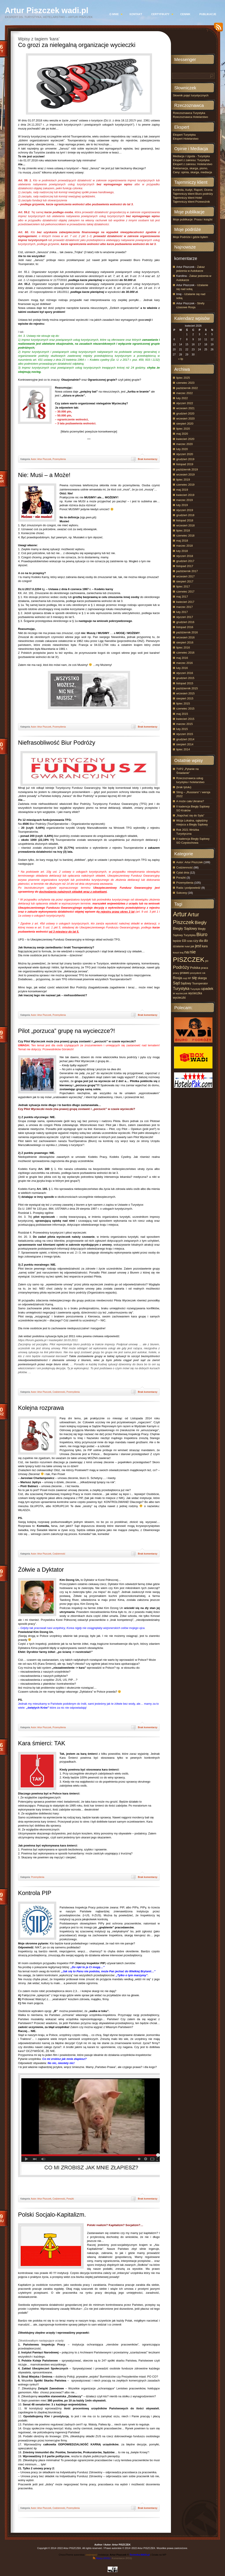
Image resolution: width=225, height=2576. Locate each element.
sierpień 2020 (184, 423)
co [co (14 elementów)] (184, 940)
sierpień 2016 (184, 642)
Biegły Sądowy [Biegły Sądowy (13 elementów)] (185, 928)
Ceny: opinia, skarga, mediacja (192, 172)
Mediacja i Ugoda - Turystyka (191, 156)
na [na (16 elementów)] (186, 952)
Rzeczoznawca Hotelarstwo (190, 117)
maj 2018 (182, 540)
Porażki (70, 2199)
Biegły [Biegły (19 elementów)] (201, 922)
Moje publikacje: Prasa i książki (192, 219)
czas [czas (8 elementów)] (189, 940)
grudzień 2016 (185, 622)
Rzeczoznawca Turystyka (189, 113)
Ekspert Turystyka (184, 134)
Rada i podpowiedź (188, 887)
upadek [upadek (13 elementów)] (207, 989)
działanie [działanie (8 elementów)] (178, 946)
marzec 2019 (184, 500)
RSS (217, 29)
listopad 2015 (184, 683)
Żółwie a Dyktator (41, 1569)
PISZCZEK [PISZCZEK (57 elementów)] (188, 959)
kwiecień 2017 (185, 601)
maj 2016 (182, 657)
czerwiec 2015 (185, 708)
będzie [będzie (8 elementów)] (177, 940)
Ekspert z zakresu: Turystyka (191, 160)
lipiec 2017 (183, 586)
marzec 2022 (184, 393)
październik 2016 (187, 632)
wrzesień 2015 (185, 693)
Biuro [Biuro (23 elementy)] (201, 934)
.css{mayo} (91, 2554)
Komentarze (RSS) (122, 2558)
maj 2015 (182, 713)
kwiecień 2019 (185, 495)
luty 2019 (182, 505)
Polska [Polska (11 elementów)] (195, 967)
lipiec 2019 (183, 479)
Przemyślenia (59, 459)
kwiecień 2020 (185, 439)
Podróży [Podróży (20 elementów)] (181, 967)
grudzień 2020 (185, 413)
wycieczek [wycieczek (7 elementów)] (181, 993)
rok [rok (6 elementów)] (203, 973)
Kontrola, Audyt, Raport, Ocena (192, 189)
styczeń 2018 (184, 556)
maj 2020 (182, 433)
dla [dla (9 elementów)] (201, 940)
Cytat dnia (182, 872)
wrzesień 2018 (185, 525)
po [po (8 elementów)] (206, 960)
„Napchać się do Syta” (190, 815)
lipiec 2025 (183, 377)
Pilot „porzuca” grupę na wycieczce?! (66, 1031)
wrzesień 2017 (185, 576)
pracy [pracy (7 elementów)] (176, 972)
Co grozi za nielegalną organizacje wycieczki (76, 45)
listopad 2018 (184, 520)
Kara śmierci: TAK (41, 1743)
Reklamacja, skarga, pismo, (190, 168)
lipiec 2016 (183, 647)
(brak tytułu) (183, 787)
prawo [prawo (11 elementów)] (184, 973)
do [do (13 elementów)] (206, 941)
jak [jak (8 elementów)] (192, 946)
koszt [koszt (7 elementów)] (176, 952)
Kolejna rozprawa (41, 1408)
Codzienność (59, 1392)
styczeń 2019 (184, 510)
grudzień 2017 (185, 561)
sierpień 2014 (184, 744)
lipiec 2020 (183, 428)
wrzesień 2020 (185, 418)
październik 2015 (187, 688)
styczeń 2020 (184, 454)
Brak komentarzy (147, 459)
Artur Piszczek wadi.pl (46, 10)
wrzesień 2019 (185, 474)
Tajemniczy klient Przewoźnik (191, 201)
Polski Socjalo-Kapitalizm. (52, 2214)
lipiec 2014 (183, 749)
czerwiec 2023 (185, 382)
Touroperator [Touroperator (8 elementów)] (200, 983)
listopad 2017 (184, 566)
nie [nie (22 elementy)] (193, 951)
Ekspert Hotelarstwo (185, 138)
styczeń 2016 (184, 673)
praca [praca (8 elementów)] (204, 967)
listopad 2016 (184, 627)
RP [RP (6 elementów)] (189, 978)
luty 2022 (182, 398)
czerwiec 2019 (185, 484)
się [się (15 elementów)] (194, 978)
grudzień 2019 (185, 459)
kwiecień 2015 (185, 719)
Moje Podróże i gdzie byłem (190, 237)
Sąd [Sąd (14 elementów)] (176, 983)
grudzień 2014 (185, 739)
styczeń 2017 (184, 617)
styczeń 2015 (184, 734)
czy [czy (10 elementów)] (195, 940)
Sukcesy (181, 892)
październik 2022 (187, 388)
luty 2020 (182, 449)
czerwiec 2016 (185, 652)
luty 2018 (182, 551)
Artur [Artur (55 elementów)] (180, 914)
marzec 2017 (184, 607)
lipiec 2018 (183, 530)
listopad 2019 (184, 464)
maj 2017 (182, 596)
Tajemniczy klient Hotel (187, 197)
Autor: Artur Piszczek (41, 459)
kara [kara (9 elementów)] (205, 946)
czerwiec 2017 (185, 591)
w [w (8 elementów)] (174, 993)
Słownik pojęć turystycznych (191, 95)
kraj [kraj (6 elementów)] (181, 952)
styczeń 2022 (184, 403)
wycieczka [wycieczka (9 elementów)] (195, 993)
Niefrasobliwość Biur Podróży (56, 742)
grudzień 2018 (185, 515)
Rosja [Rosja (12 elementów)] (177, 978)
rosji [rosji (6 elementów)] (185, 978)
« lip (180, 358)
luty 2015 (182, 729)
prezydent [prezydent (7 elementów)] (195, 972)
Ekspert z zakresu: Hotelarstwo (192, 164)
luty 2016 (182, 668)
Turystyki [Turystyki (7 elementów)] (195, 988)
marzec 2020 (184, 444)
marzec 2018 (184, 545)
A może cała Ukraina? (190, 801)
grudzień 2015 (185, 678)
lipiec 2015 (183, 703)
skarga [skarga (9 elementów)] (202, 978)
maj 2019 (182, 489)
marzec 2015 (184, 724)
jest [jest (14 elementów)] (198, 946)
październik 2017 (187, 571)
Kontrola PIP (34, 1893)
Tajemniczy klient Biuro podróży (193, 193)
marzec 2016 (184, 663)
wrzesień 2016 (185, 637)
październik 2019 (187, 469)
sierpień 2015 (184, 698)
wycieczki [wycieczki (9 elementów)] (179, 997)
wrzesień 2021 (185, 408)
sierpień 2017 (184, 581)
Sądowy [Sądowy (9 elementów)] (186, 983)
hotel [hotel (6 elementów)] (187, 946)
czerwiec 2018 (185, 535)
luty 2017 (182, 612)
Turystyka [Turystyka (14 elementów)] (181, 988)
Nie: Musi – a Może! (44, 475)
